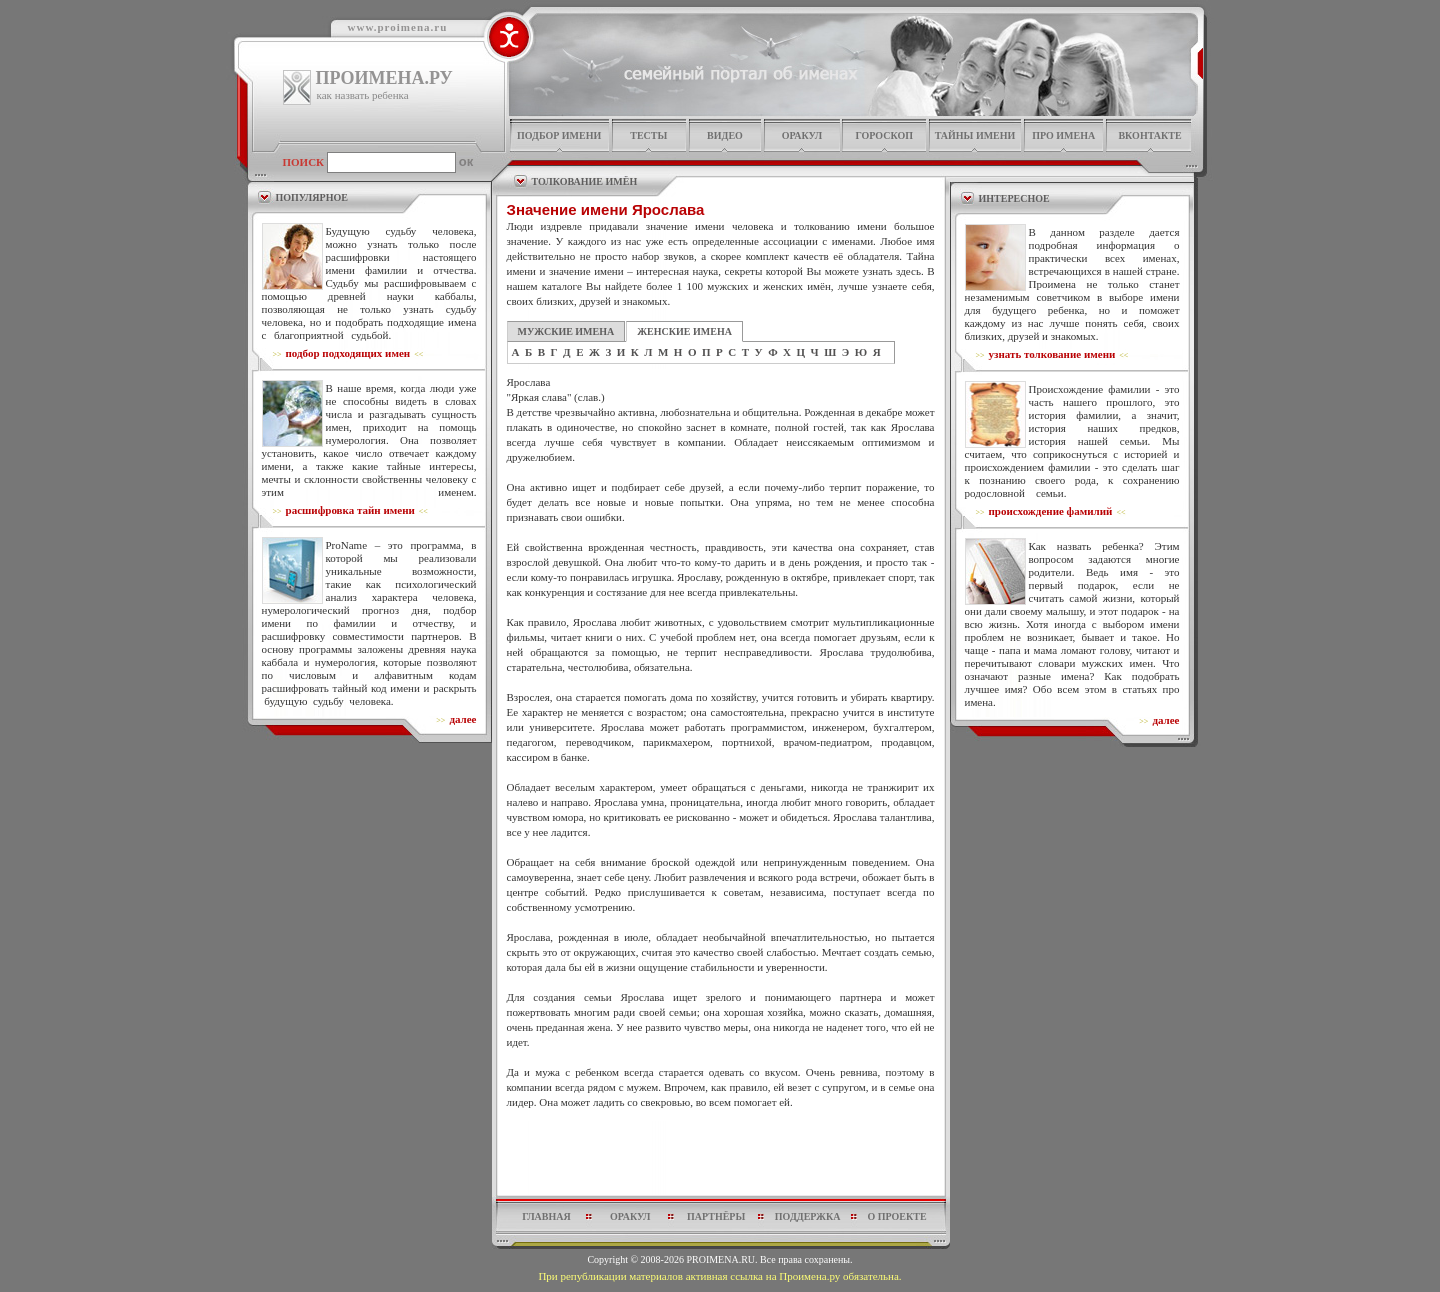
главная (546, 1216)
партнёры (716, 1216)
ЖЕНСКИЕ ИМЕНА (684, 331)
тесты (648, 135)
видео (725, 135)
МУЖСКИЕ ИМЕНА (566, 331)
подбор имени (559, 135)
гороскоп (884, 135)
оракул (802, 135)
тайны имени (975, 135)
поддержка (808, 1216)
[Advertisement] (721, 1158)
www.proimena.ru (398, 27)
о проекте (896, 1216)
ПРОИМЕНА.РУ (384, 78)
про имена (1063, 135)
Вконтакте (1149, 135)
